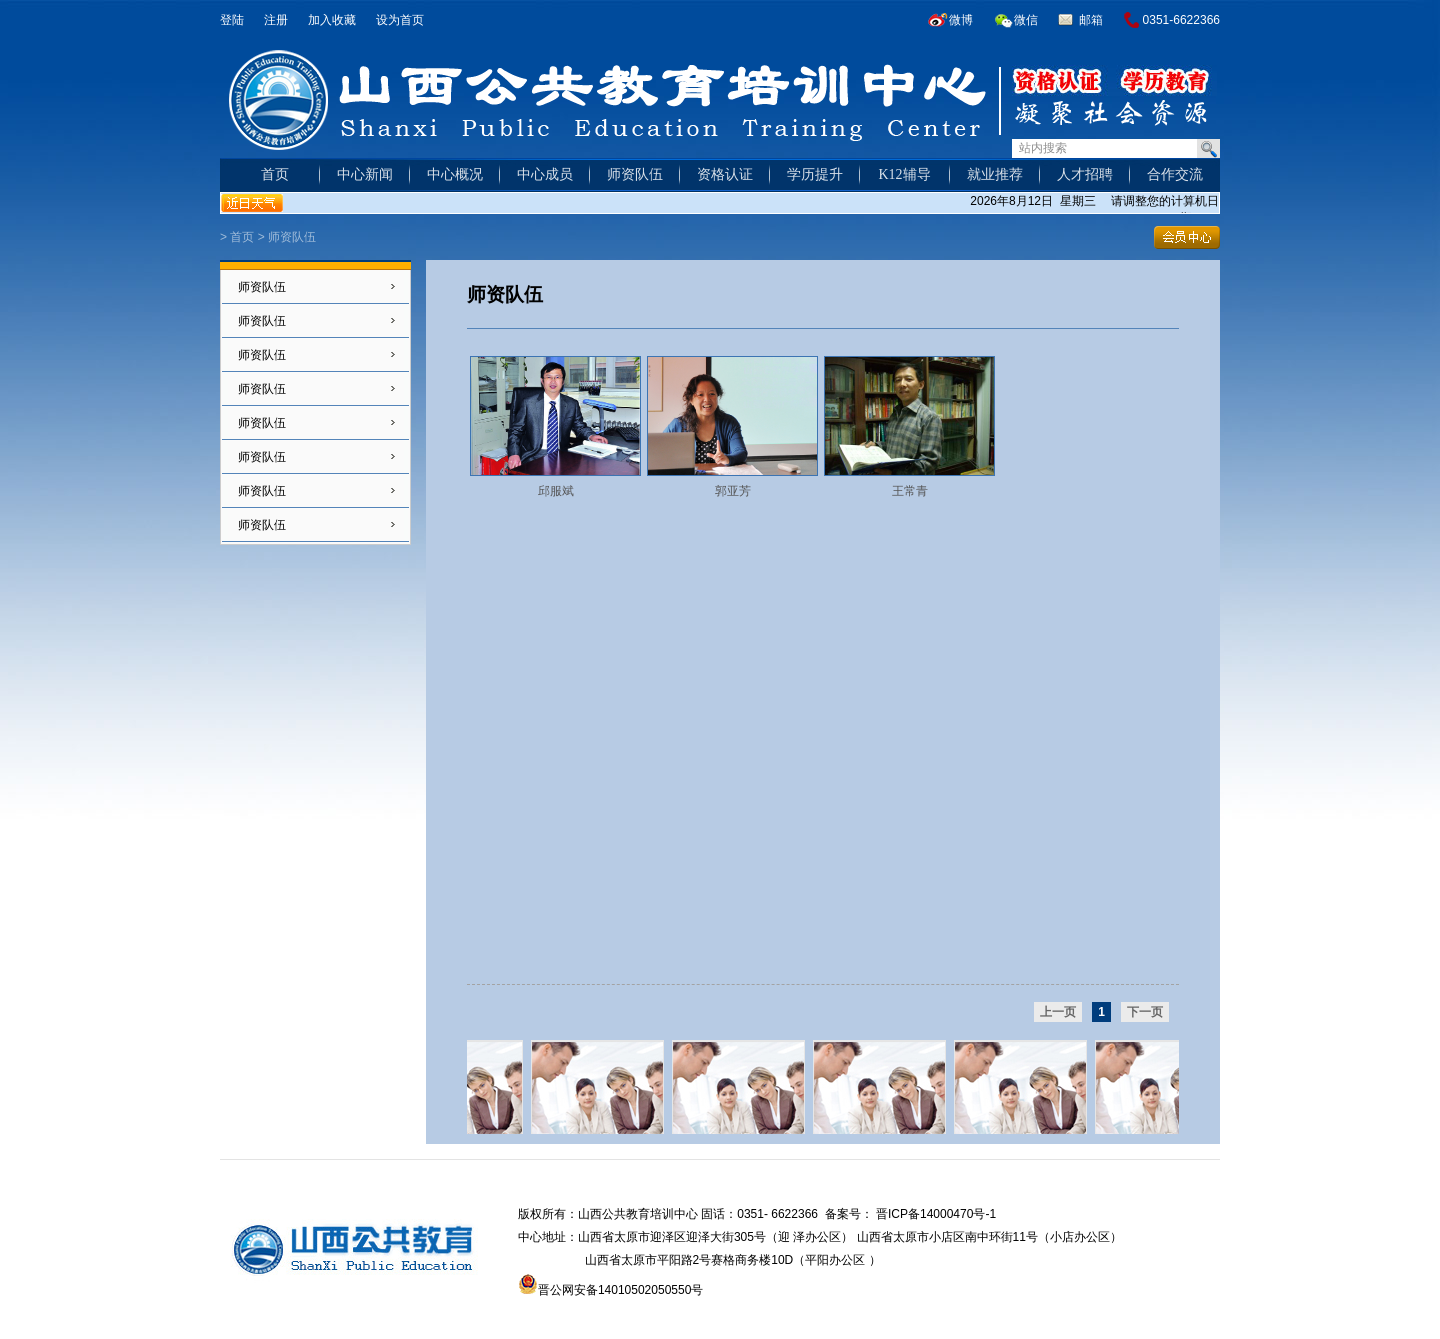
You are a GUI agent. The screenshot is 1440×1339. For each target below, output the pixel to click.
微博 (961, 20)
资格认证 (725, 174)
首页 (275, 174)
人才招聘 (1085, 174)
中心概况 (455, 174)
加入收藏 (332, 20)
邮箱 (1091, 20)
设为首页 (400, 20)
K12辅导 (904, 174)
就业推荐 (995, 174)
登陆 (232, 20)
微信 (1026, 20)
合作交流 (1175, 174)
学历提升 (815, 174)
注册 (276, 20)
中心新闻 (365, 174)
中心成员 (545, 174)
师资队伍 (635, 174)
